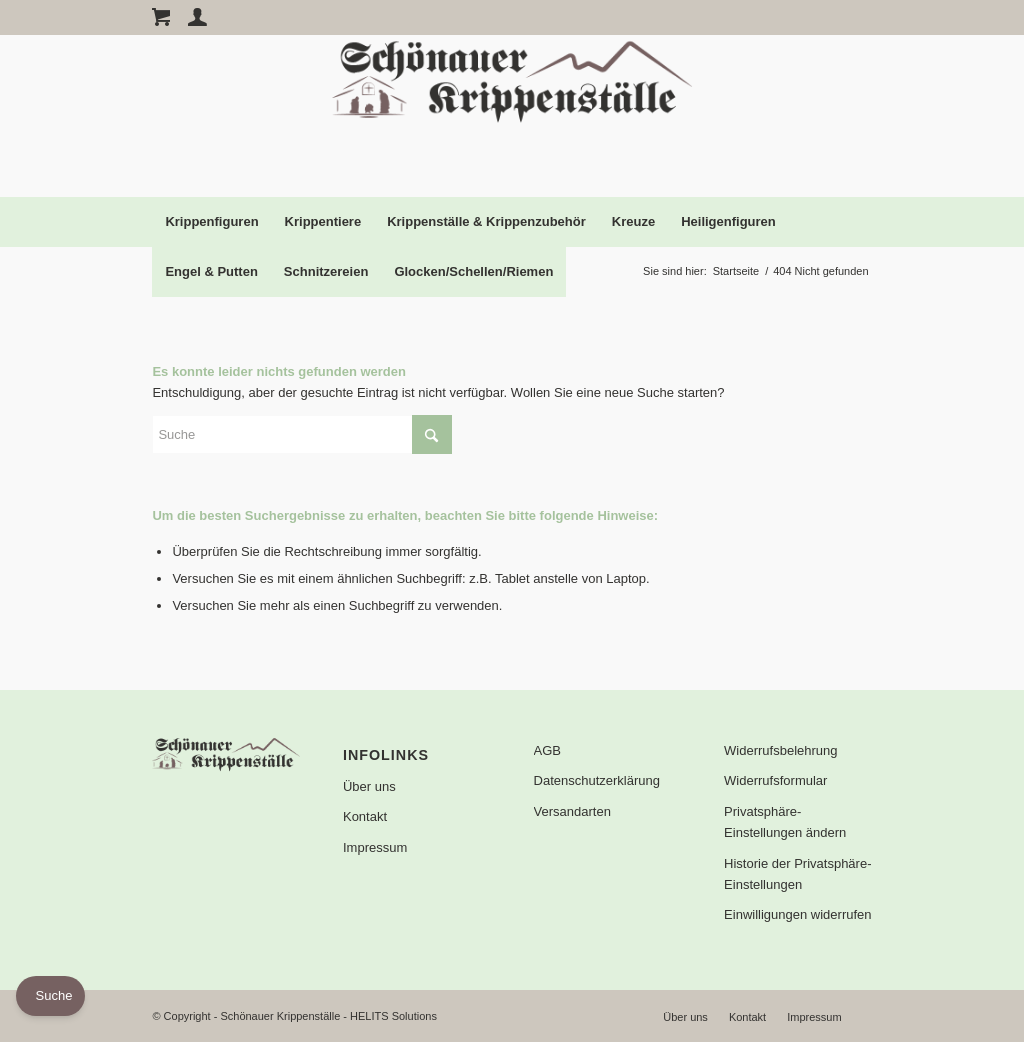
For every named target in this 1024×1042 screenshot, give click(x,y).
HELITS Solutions (393, 1016)
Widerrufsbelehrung (780, 750)
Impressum (375, 847)
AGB (547, 750)
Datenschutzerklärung (597, 780)
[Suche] (302, 434)
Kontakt (365, 816)
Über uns (369, 786)
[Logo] (512, 116)
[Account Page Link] (197, 17)
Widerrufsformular (775, 780)
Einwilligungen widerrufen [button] (797, 914)
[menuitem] (211, 222)
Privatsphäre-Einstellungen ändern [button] (785, 822)
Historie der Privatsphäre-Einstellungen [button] (797, 874)
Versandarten (572, 811)
